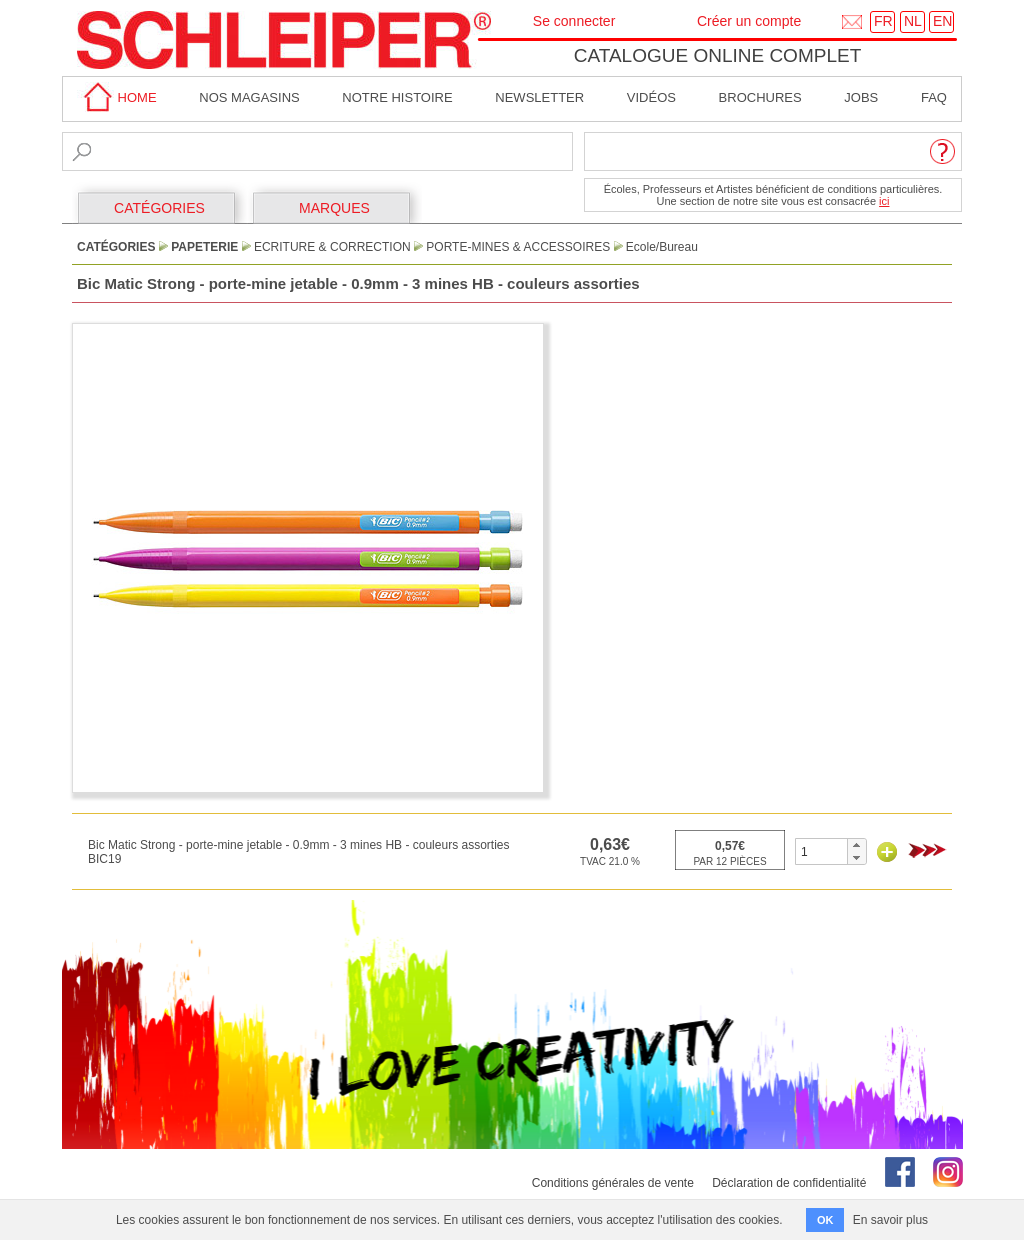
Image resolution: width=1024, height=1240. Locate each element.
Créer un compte (749, 21)
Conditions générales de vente (613, 1183)
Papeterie (204, 247)
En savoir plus (890, 1220)
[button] (856, 845)
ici (884, 201)
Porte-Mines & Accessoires (518, 247)
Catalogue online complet (718, 55)
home (117, 97)
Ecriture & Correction (332, 247)
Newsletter (539, 97)
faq (934, 97)
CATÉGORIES (159, 208)
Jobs (861, 97)
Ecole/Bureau (662, 247)
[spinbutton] (821, 851)
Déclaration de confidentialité (789, 1183)
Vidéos (651, 97)
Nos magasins (249, 97)
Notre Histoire (397, 97)
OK (825, 1220)
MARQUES (334, 208)
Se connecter (574, 21)
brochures (760, 97)
